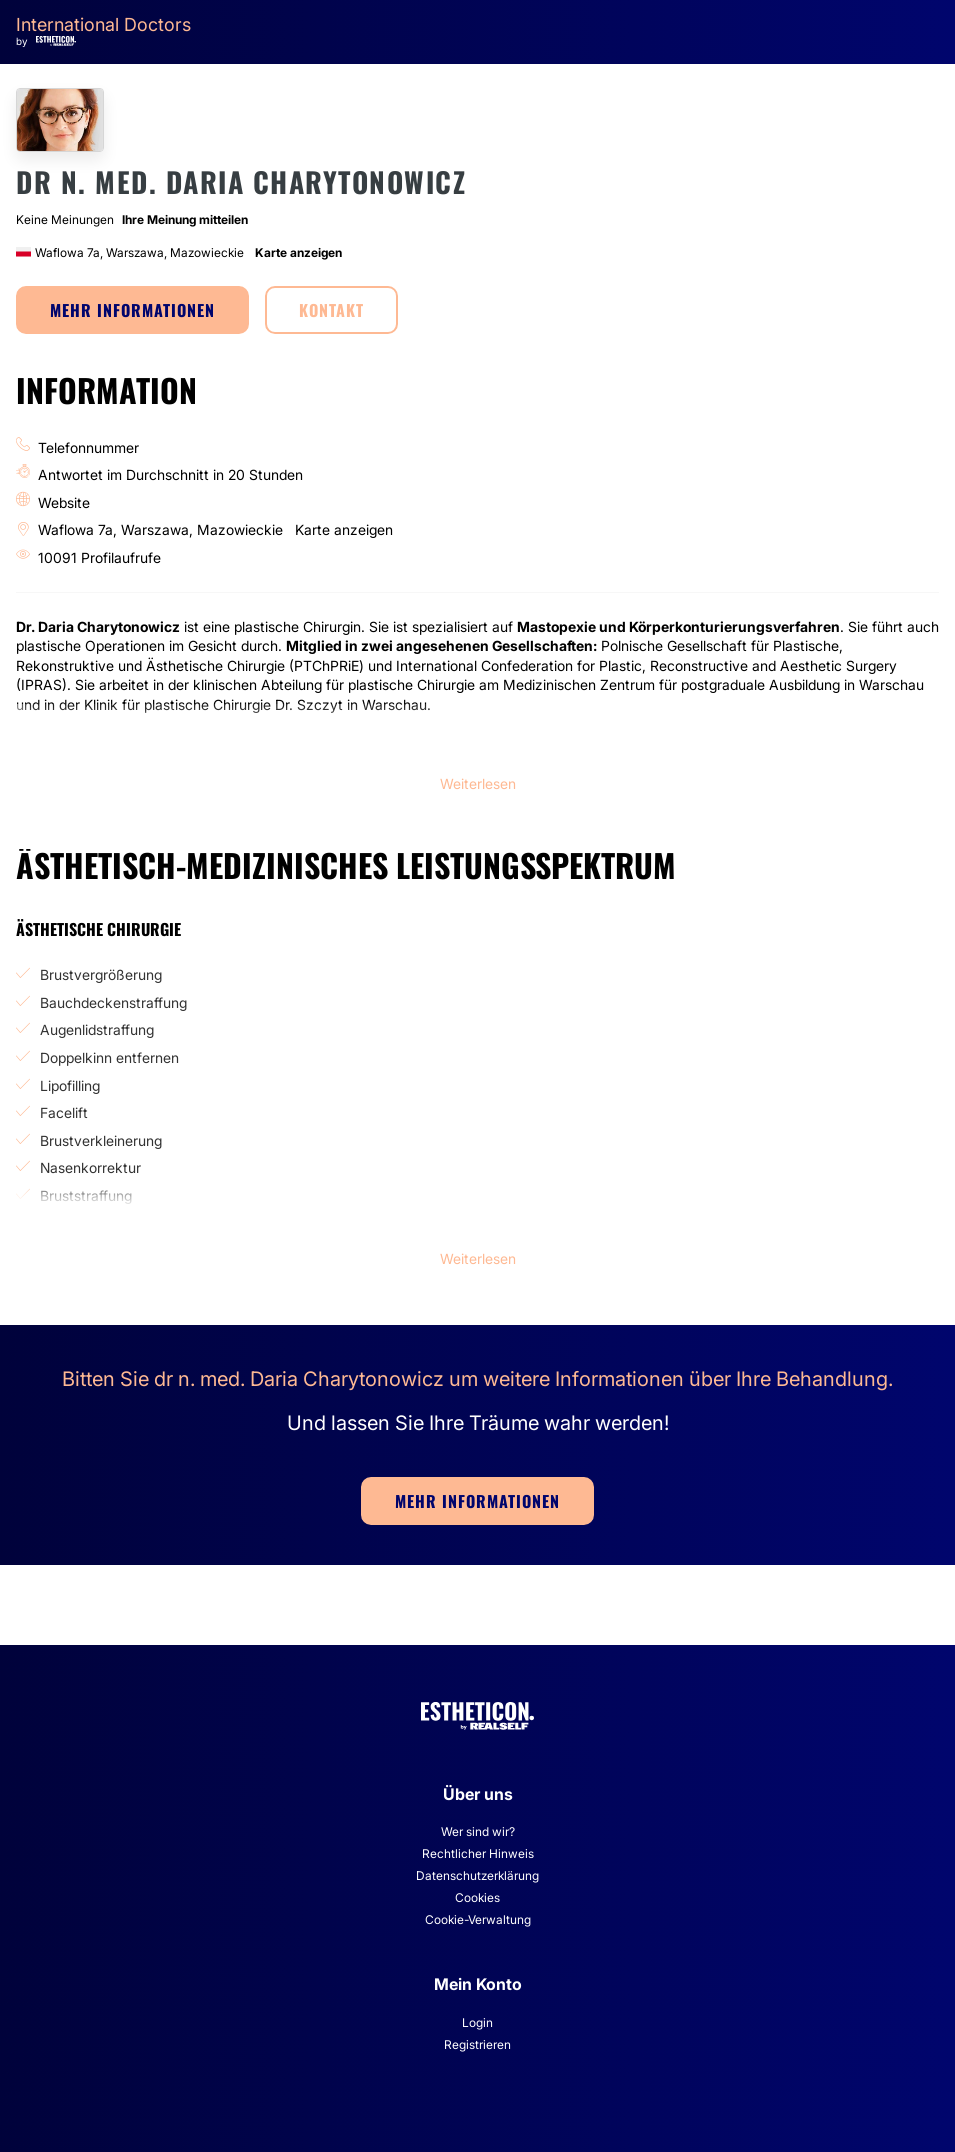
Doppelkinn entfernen (109, 1057)
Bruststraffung (86, 1195)
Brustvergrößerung (101, 974)
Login (477, 2022)
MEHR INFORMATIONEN (132, 310)
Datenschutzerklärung (477, 1875)
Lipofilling (70, 1085)
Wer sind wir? (478, 1831)
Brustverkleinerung (101, 1140)
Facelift (64, 1112)
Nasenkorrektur (90, 1167)
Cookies (477, 1897)
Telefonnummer (88, 447)
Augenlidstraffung (97, 1029)
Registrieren (477, 2044)
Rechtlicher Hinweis (478, 1853)
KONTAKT (331, 310)
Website (64, 502)
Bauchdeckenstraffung (113, 1002)
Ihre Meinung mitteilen (185, 219)
